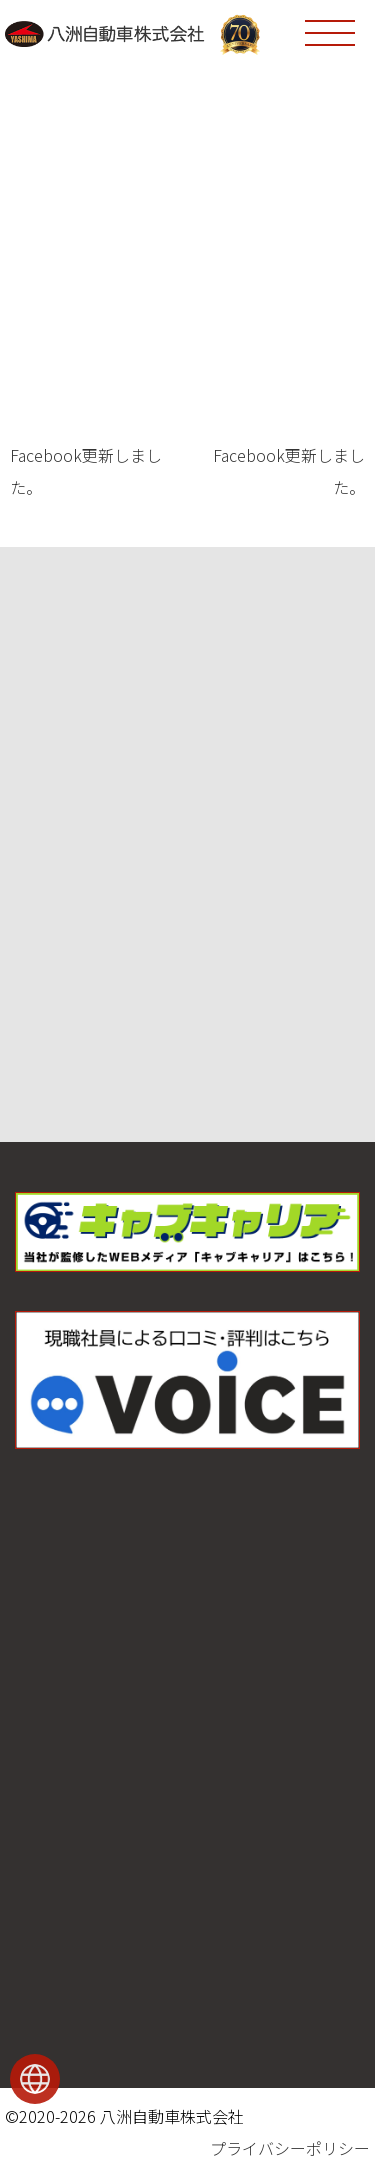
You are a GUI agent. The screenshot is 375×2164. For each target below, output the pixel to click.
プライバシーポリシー (290, 2148)
